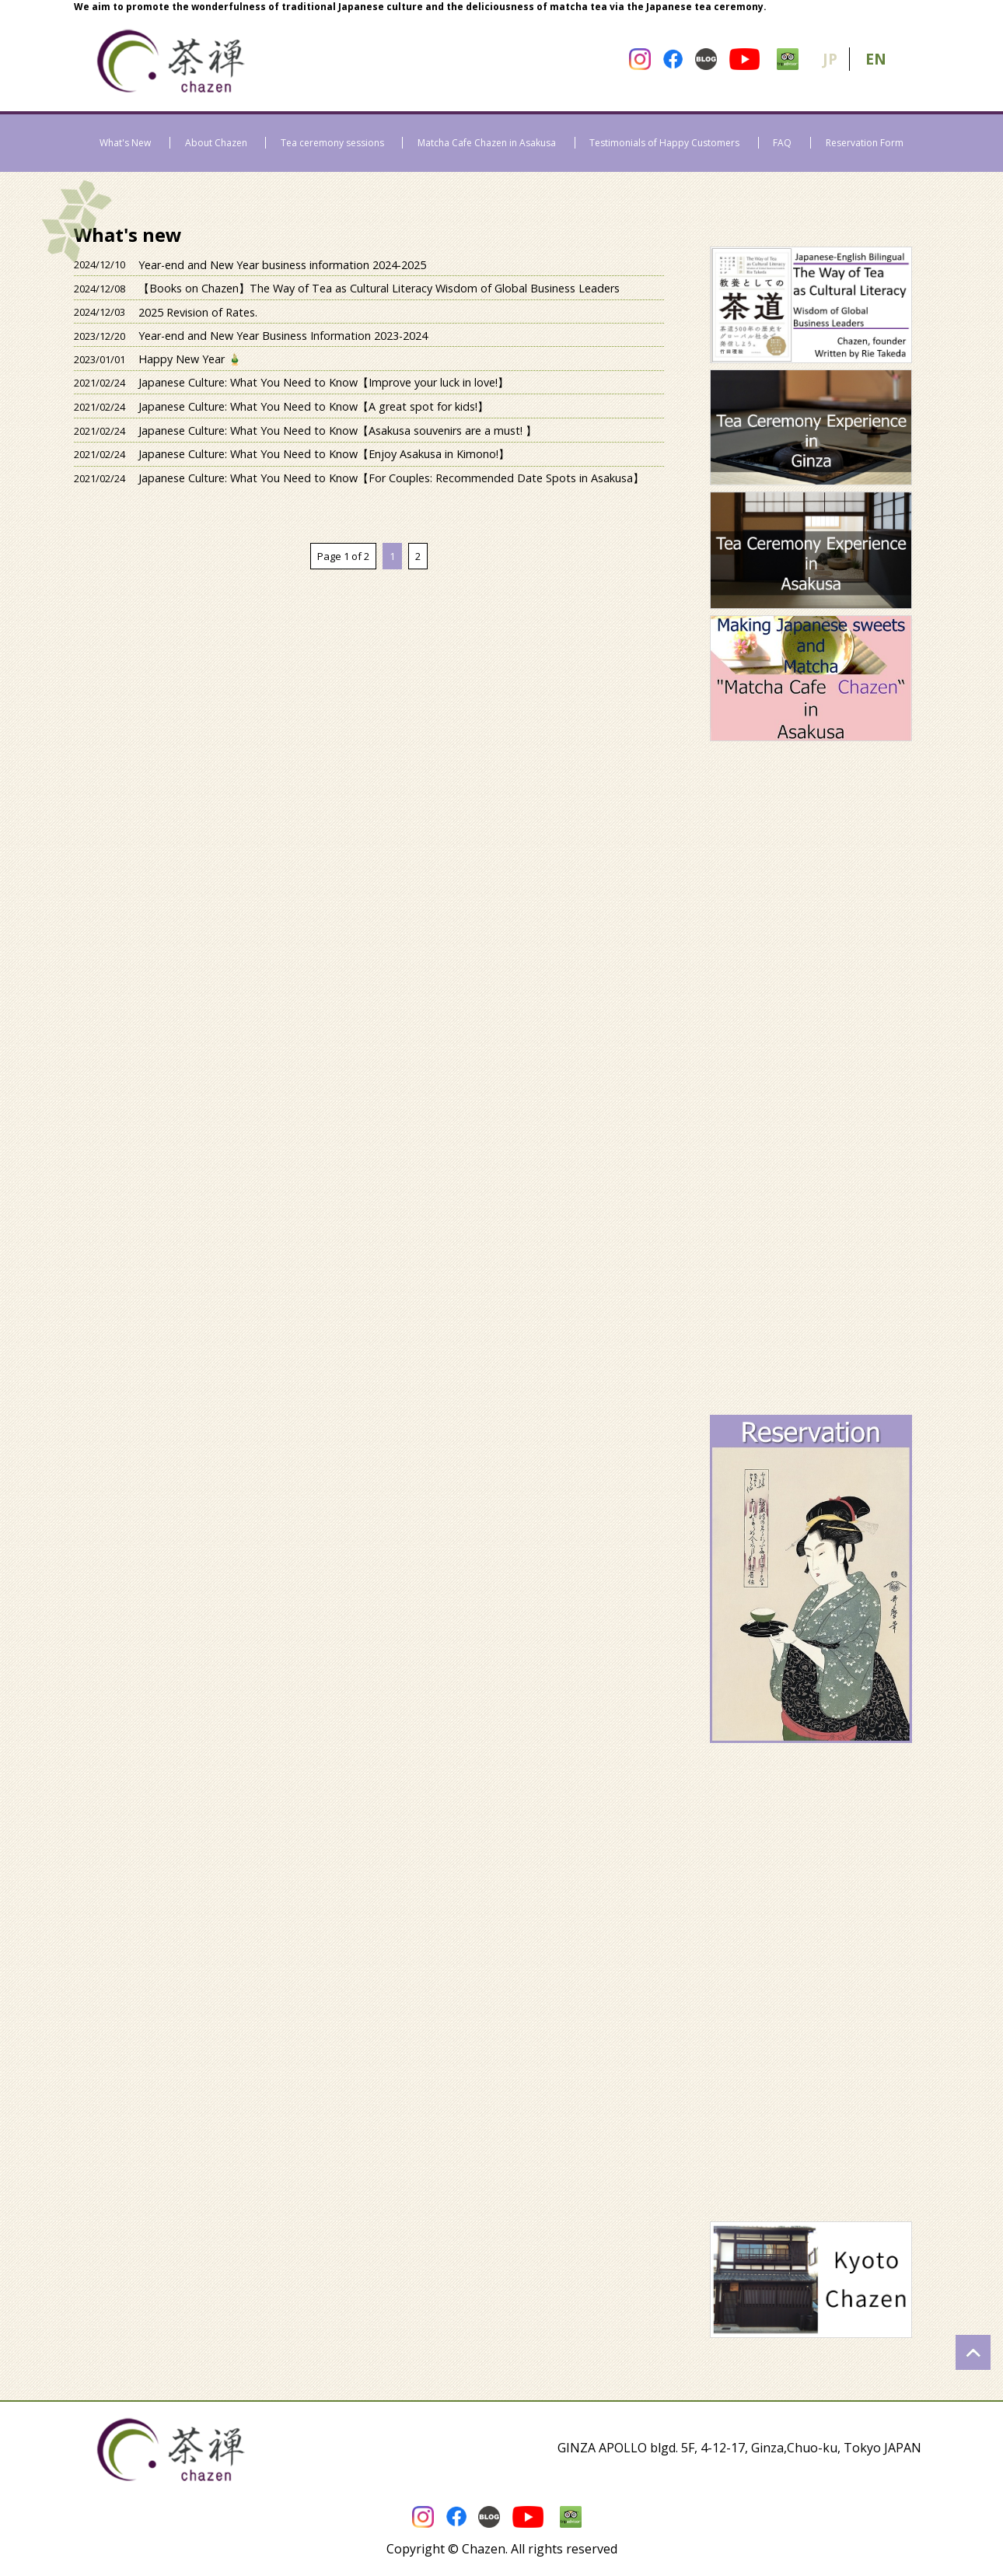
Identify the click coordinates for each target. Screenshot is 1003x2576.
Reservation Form (864, 142)
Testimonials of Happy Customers (664, 142)
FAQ (782, 142)
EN (875, 58)
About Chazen (216, 142)
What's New (125, 142)
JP (830, 58)
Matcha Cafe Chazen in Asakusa (487, 142)
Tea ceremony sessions (332, 142)
